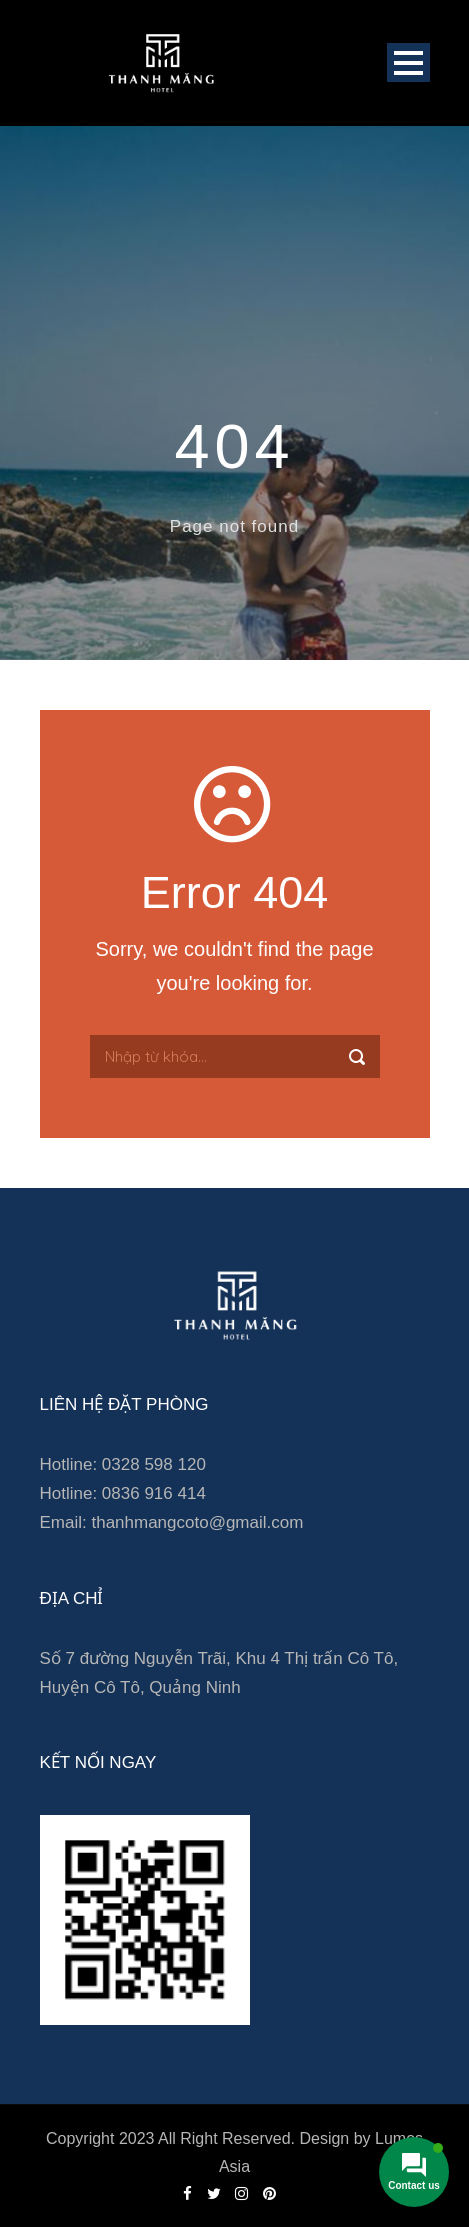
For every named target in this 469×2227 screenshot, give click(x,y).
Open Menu (408, 62)
